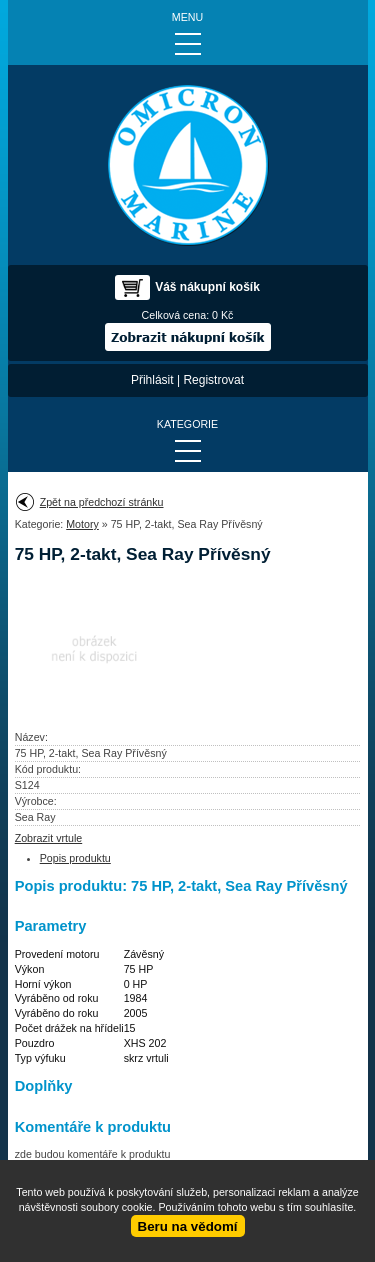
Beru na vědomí (188, 1226)
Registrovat (213, 380)
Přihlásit (152, 380)
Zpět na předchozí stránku (102, 502)
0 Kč (222, 315)
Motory (82, 524)
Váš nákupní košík (207, 287)
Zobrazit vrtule (49, 838)
